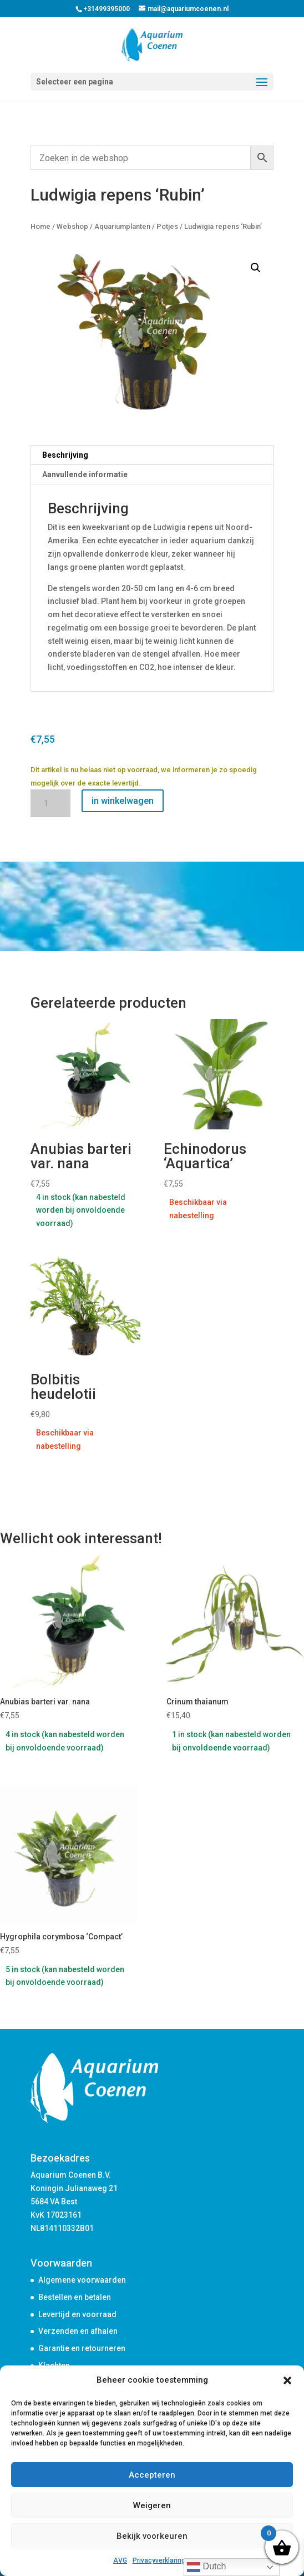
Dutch (206, 2567)
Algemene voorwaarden (82, 2279)
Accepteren (152, 2475)
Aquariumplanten (122, 226)
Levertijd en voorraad (77, 2314)
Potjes (167, 226)
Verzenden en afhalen (78, 2331)
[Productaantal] (50, 803)
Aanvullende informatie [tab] (85, 474)
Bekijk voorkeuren (152, 2536)
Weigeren (152, 2505)
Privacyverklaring (159, 2560)
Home (40, 226)
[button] (287, 2380)
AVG (120, 2560)
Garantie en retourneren (81, 2348)
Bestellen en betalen (74, 2297)
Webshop (72, 226)
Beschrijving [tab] (65, 455)
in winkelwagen (123, 801)
